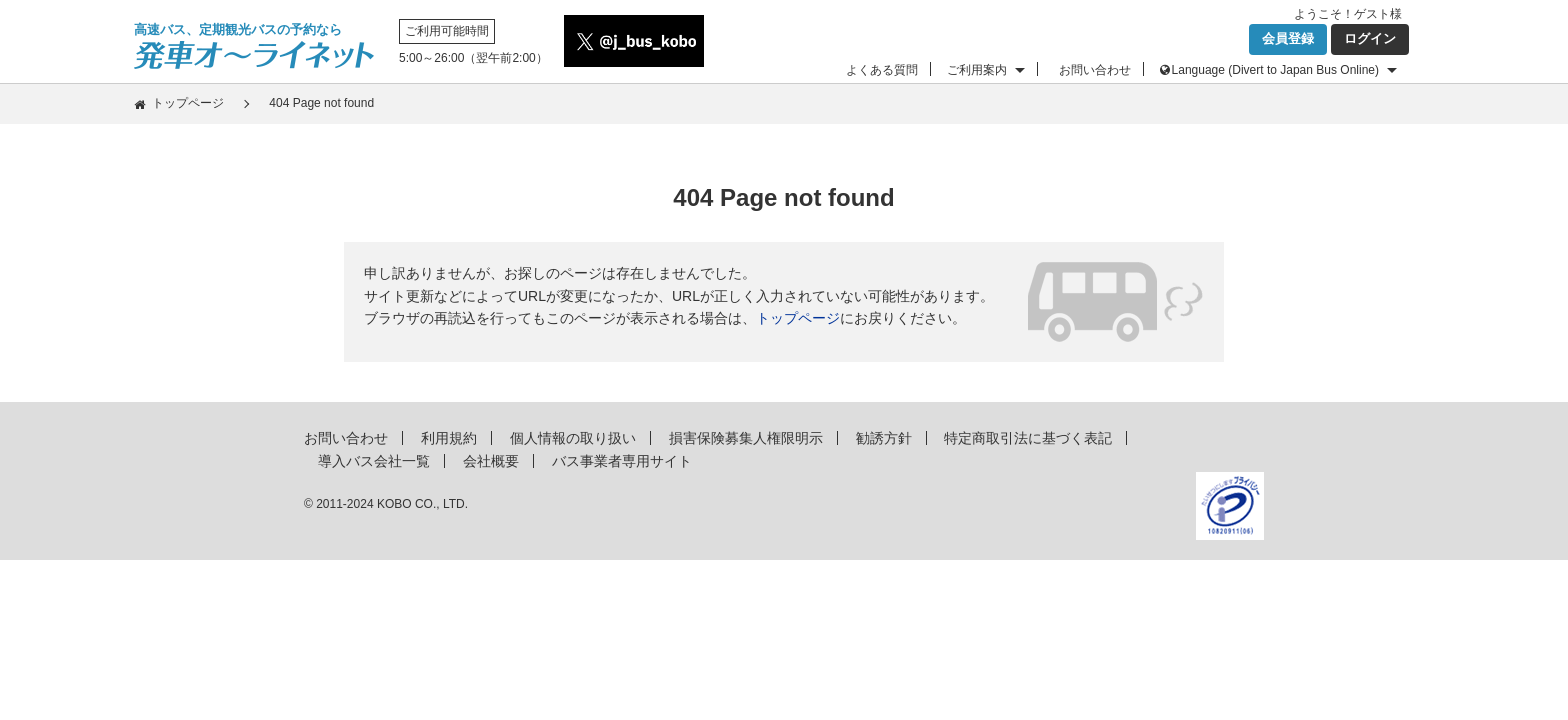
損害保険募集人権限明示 (746, 438)
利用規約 (449, 438)
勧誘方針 (884, 438)
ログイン (1370, 38)
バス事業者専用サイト (622, 461)
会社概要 (491, 461)
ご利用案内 (977, 70)
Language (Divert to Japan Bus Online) (1275, 70)
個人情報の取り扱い (573, 438)
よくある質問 (882, 70)
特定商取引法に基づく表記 (1028, 438)
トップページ (188, 103)
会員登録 (1288, 38)
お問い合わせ (1095, 70)
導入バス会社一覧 (374, 461)
